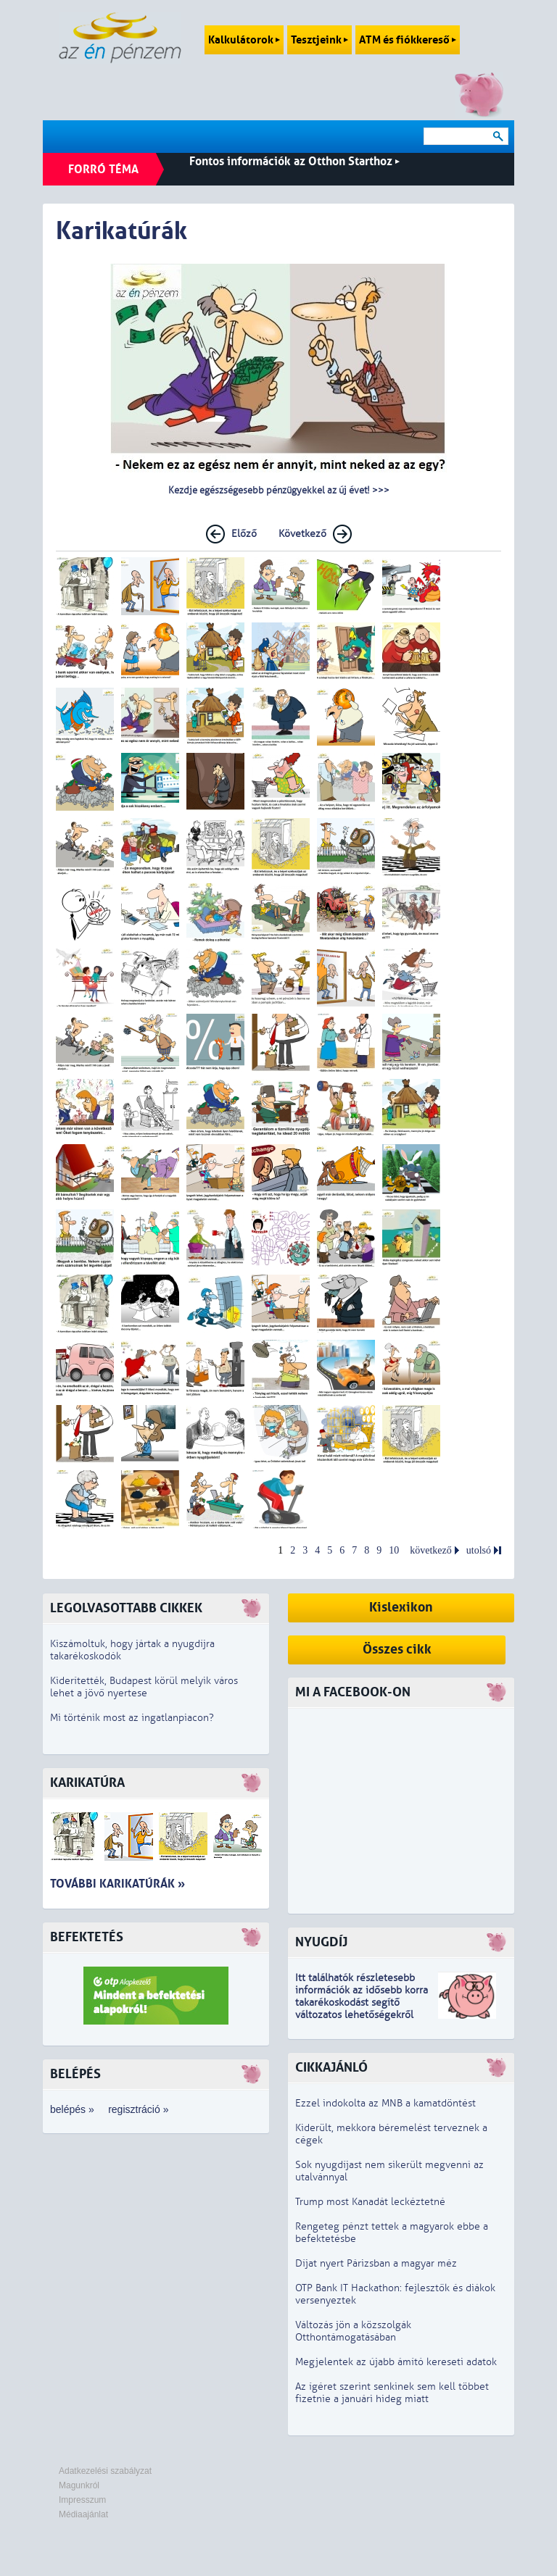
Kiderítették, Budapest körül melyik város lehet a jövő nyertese (144, 1687)
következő (431, 1550)
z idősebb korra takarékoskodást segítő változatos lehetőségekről (361, 2002)
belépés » (72, 2109)
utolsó (478, 1550)
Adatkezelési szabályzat (105, 2471)
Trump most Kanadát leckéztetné (370, 2202)
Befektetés (86, 1937)
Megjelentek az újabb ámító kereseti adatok (396, 2362)
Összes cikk (397, 1649)
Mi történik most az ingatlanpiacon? (132, 1718)
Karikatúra (87, 1783)
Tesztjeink (319, 39)
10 (394, 1550)
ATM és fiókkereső (407, 39)
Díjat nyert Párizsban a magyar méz (376, 2263)
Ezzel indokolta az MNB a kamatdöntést (385, 2103)
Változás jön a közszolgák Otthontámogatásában (353, 2331)
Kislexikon (401, 1607)
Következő (302, 534)
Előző (244, 534)
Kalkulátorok (244, 39)
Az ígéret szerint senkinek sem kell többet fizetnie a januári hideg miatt (392, 2392)
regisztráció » (138, 2109)
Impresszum (82, 2500)
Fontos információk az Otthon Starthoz (294, 161)
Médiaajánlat (83, 2514)
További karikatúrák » (117, 1884)
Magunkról (79, 2485)
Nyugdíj (321, 1942)
